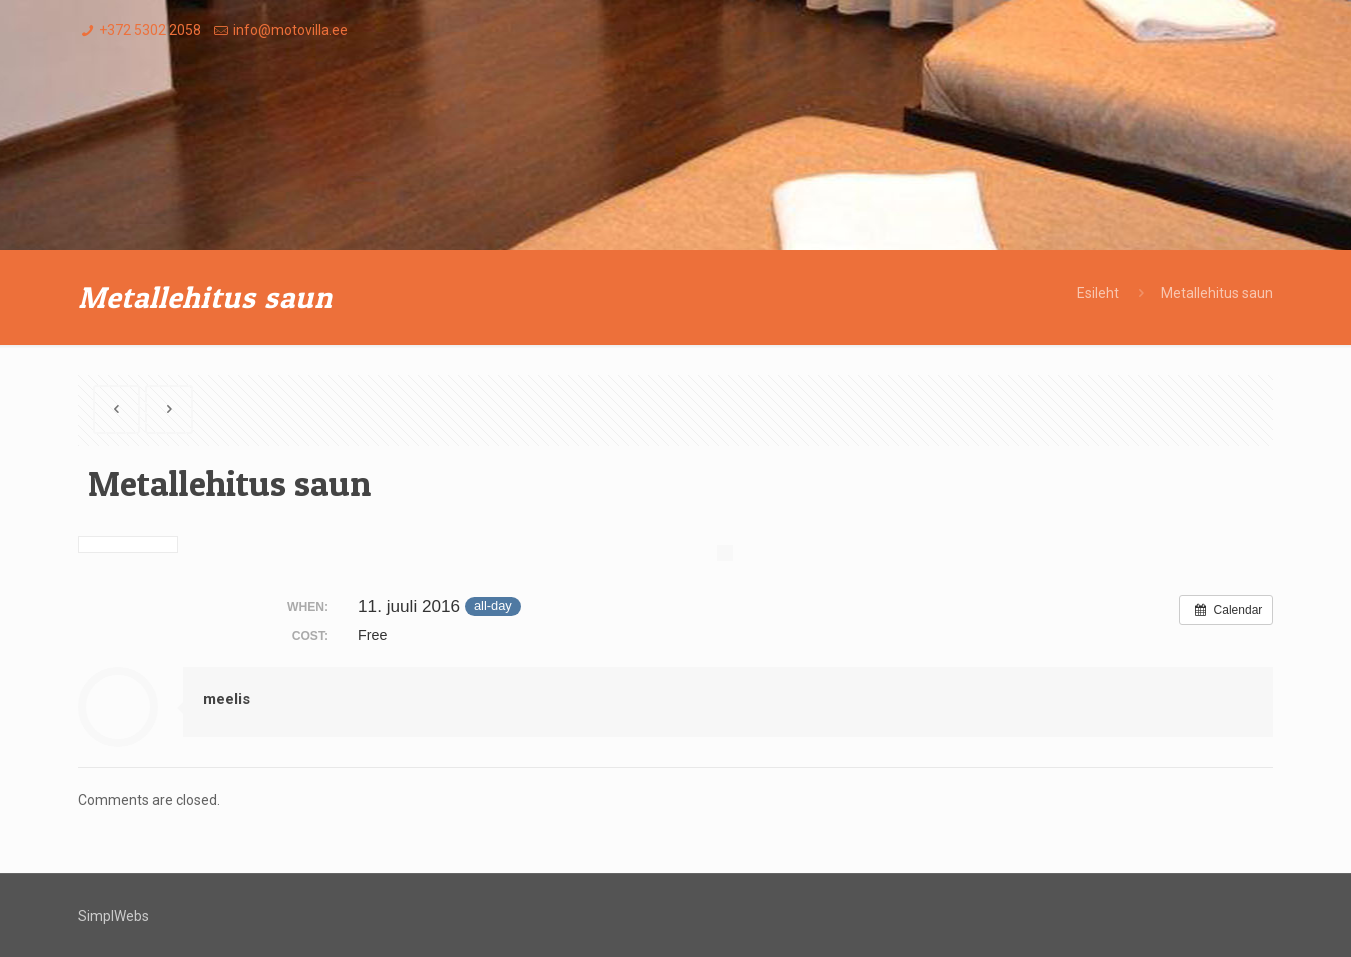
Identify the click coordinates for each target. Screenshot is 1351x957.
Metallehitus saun (1217, 293)
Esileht (1098, 293)
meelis (226, 699)
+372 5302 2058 (150, 30)
